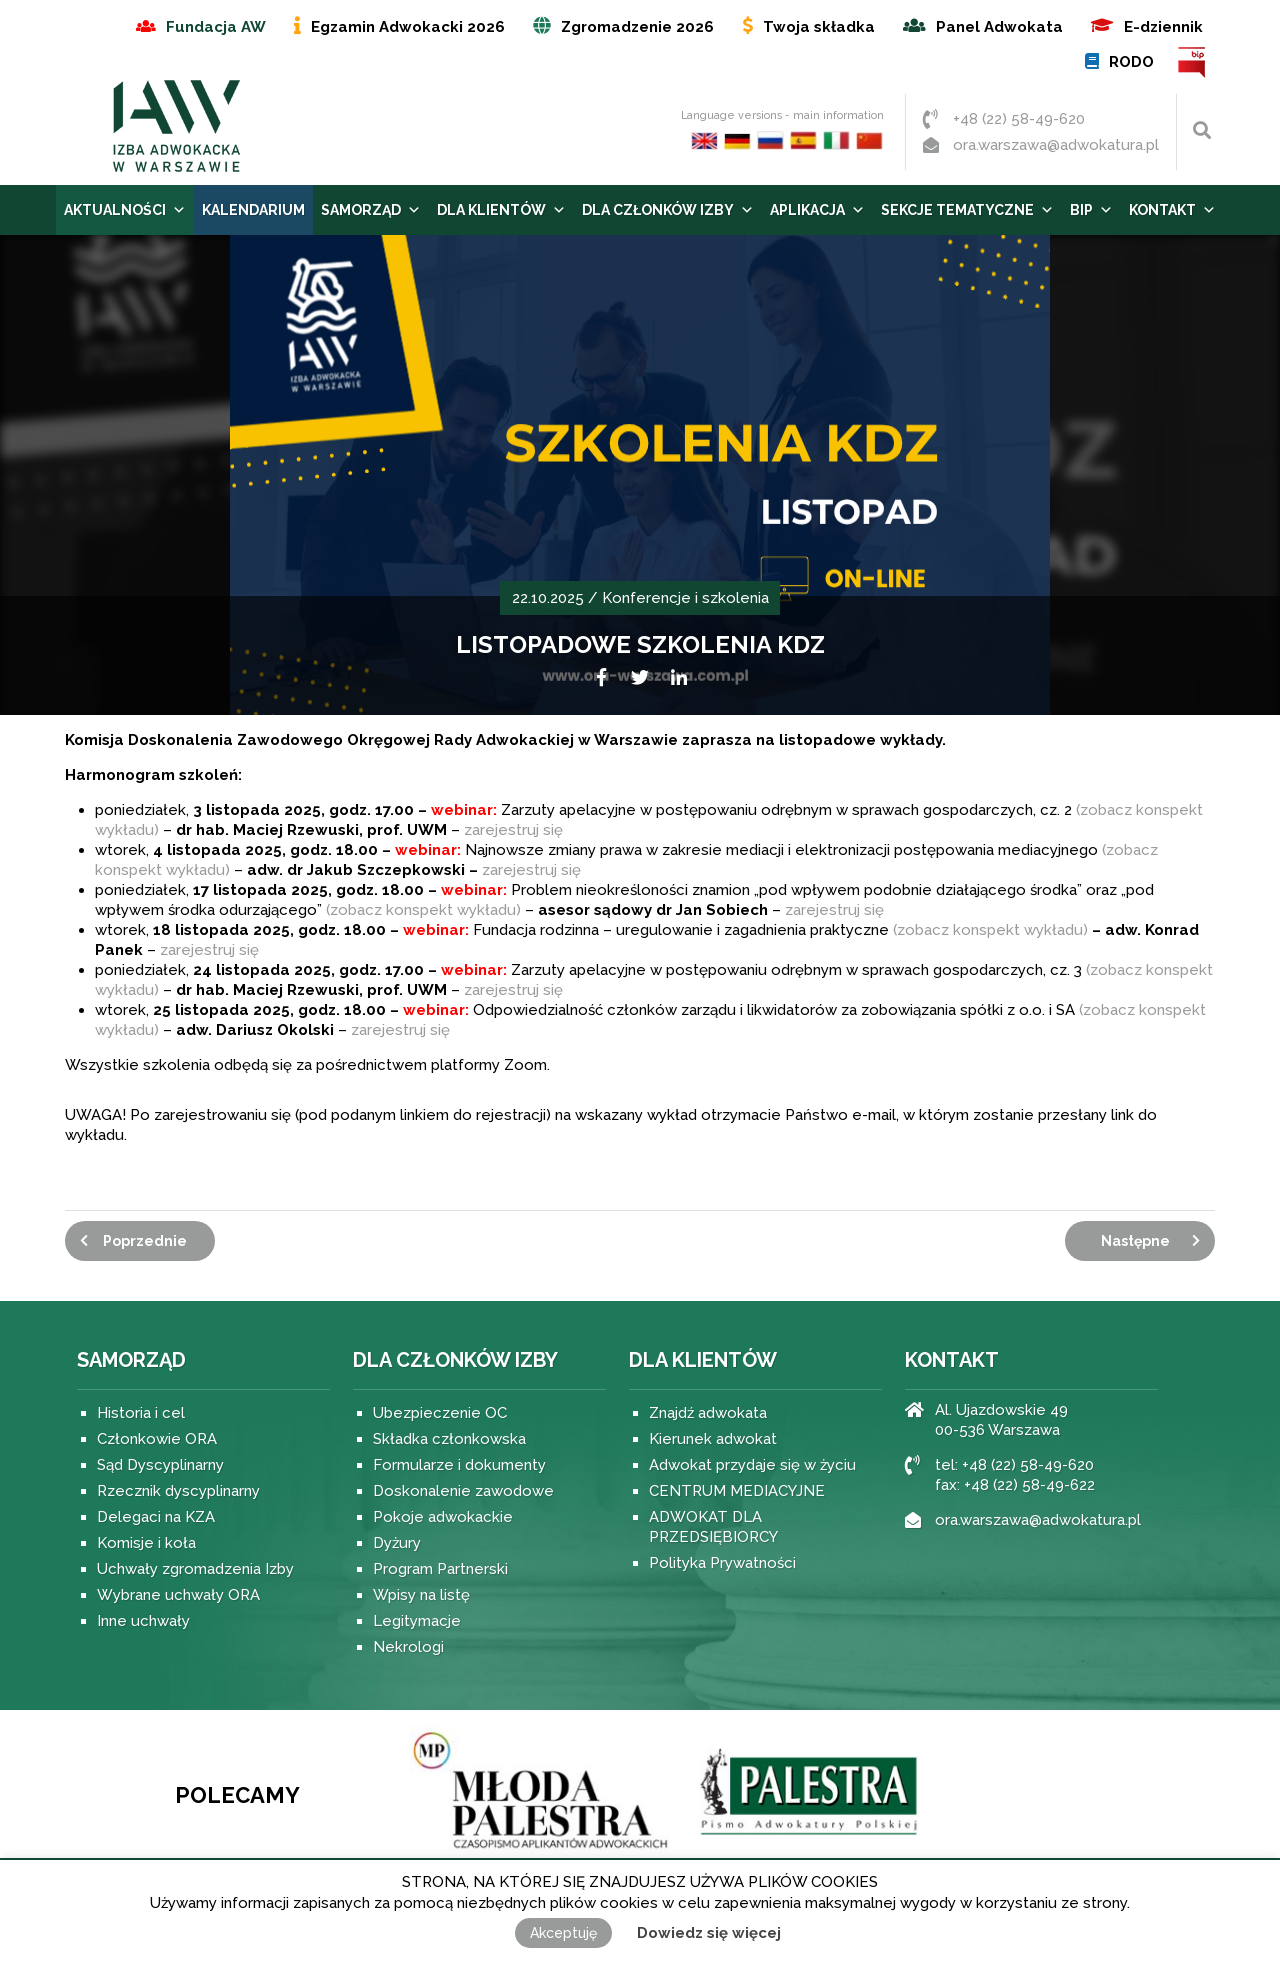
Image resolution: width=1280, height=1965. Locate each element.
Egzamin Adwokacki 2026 (408, 27)
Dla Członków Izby (668, 210)
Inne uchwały (143, 1621)
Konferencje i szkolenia (685, 598)
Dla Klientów (501, 210)
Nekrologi (408, 1647)
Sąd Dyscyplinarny (160, 1465)
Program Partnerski (440, 1569)
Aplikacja (817, 210)
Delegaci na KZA (156, 1517)
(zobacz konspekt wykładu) (423, 910)
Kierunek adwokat (713, 1439)
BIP (1192, 62)
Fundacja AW (216, 27)
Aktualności (125, 210)
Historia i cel (141, 1413)
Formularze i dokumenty (459, 1465)
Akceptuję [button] (563, 1933)
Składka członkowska (449, 1439)
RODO (1131, 62)
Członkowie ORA (157, 1439)
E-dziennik (1163, 27)
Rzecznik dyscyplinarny (178, 1491)
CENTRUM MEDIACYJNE (737, 1491)
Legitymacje (417, 1621)
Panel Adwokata (999, 27)
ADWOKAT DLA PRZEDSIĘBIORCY (713, 1527)
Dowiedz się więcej (709, 1933)
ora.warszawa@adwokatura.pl (1056, 145)
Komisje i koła (146, 1543)
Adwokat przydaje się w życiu (752, 1465)
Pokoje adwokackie (443, 1517)
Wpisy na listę (421, 1595)
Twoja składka (819, 27)
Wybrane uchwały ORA (178, 1595)
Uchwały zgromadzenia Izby (195, 1569)
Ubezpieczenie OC (440, 1413)
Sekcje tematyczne (967, 210)
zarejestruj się (513, 830)
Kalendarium (253, 210)
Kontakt (1172, 210)
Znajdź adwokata (708, 1413)
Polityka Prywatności (722, 1563)
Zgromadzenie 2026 (637, 27)
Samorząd (371, 210)
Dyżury (397, 1543)
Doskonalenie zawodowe (463, 1491)
